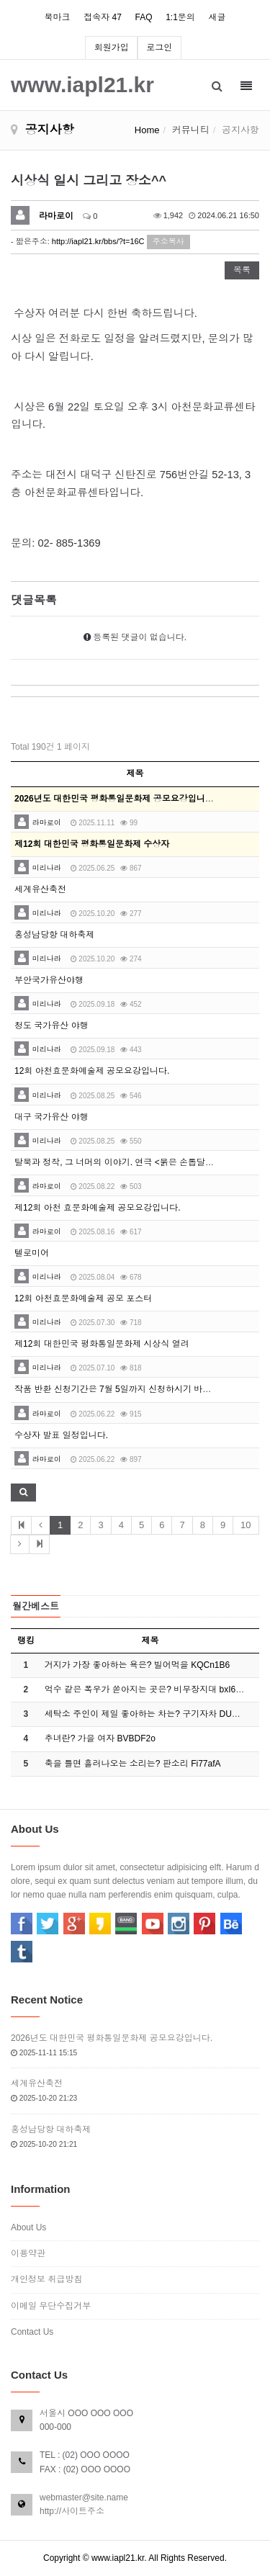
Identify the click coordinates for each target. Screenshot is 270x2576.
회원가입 (111, 47)
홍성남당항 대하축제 (54, 935)
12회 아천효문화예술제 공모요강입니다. (91, 1071)
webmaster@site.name (84, 2497)
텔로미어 (31, 1253)
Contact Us (32, 2332)
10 (245, 1525)
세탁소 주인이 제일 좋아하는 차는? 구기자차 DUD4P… (151, 1714)
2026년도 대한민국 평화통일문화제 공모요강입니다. (111, 2038)
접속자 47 (103, 17)
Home (147, 130)
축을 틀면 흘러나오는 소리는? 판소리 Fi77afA (133, 1764)
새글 (216, 17)
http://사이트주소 (72, 2511)
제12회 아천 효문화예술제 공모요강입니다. (97, 1208)
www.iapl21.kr (82, 84)
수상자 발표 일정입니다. (61, 1435)
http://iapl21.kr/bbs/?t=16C (98, 241)
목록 (242, 270)
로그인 (159, 47)
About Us (28, 2227)
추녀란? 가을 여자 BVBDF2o (100, 1738)
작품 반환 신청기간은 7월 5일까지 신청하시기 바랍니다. (122, 1389)
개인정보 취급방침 (46, 2279)
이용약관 (28, 2253)
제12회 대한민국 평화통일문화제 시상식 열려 (101, 1344)
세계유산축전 (40, 889)
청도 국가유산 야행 (51, 1025)
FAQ (143, 17)
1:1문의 (180, 17)
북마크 (58, 17)
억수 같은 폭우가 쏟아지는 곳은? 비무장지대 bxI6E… (147, 1689)
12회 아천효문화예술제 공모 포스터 (83, 1298)
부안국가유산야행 (49, 980)
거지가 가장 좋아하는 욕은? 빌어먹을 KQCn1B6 (137, 1665)
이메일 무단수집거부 (51, 2306)
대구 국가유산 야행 (51, 1117)
